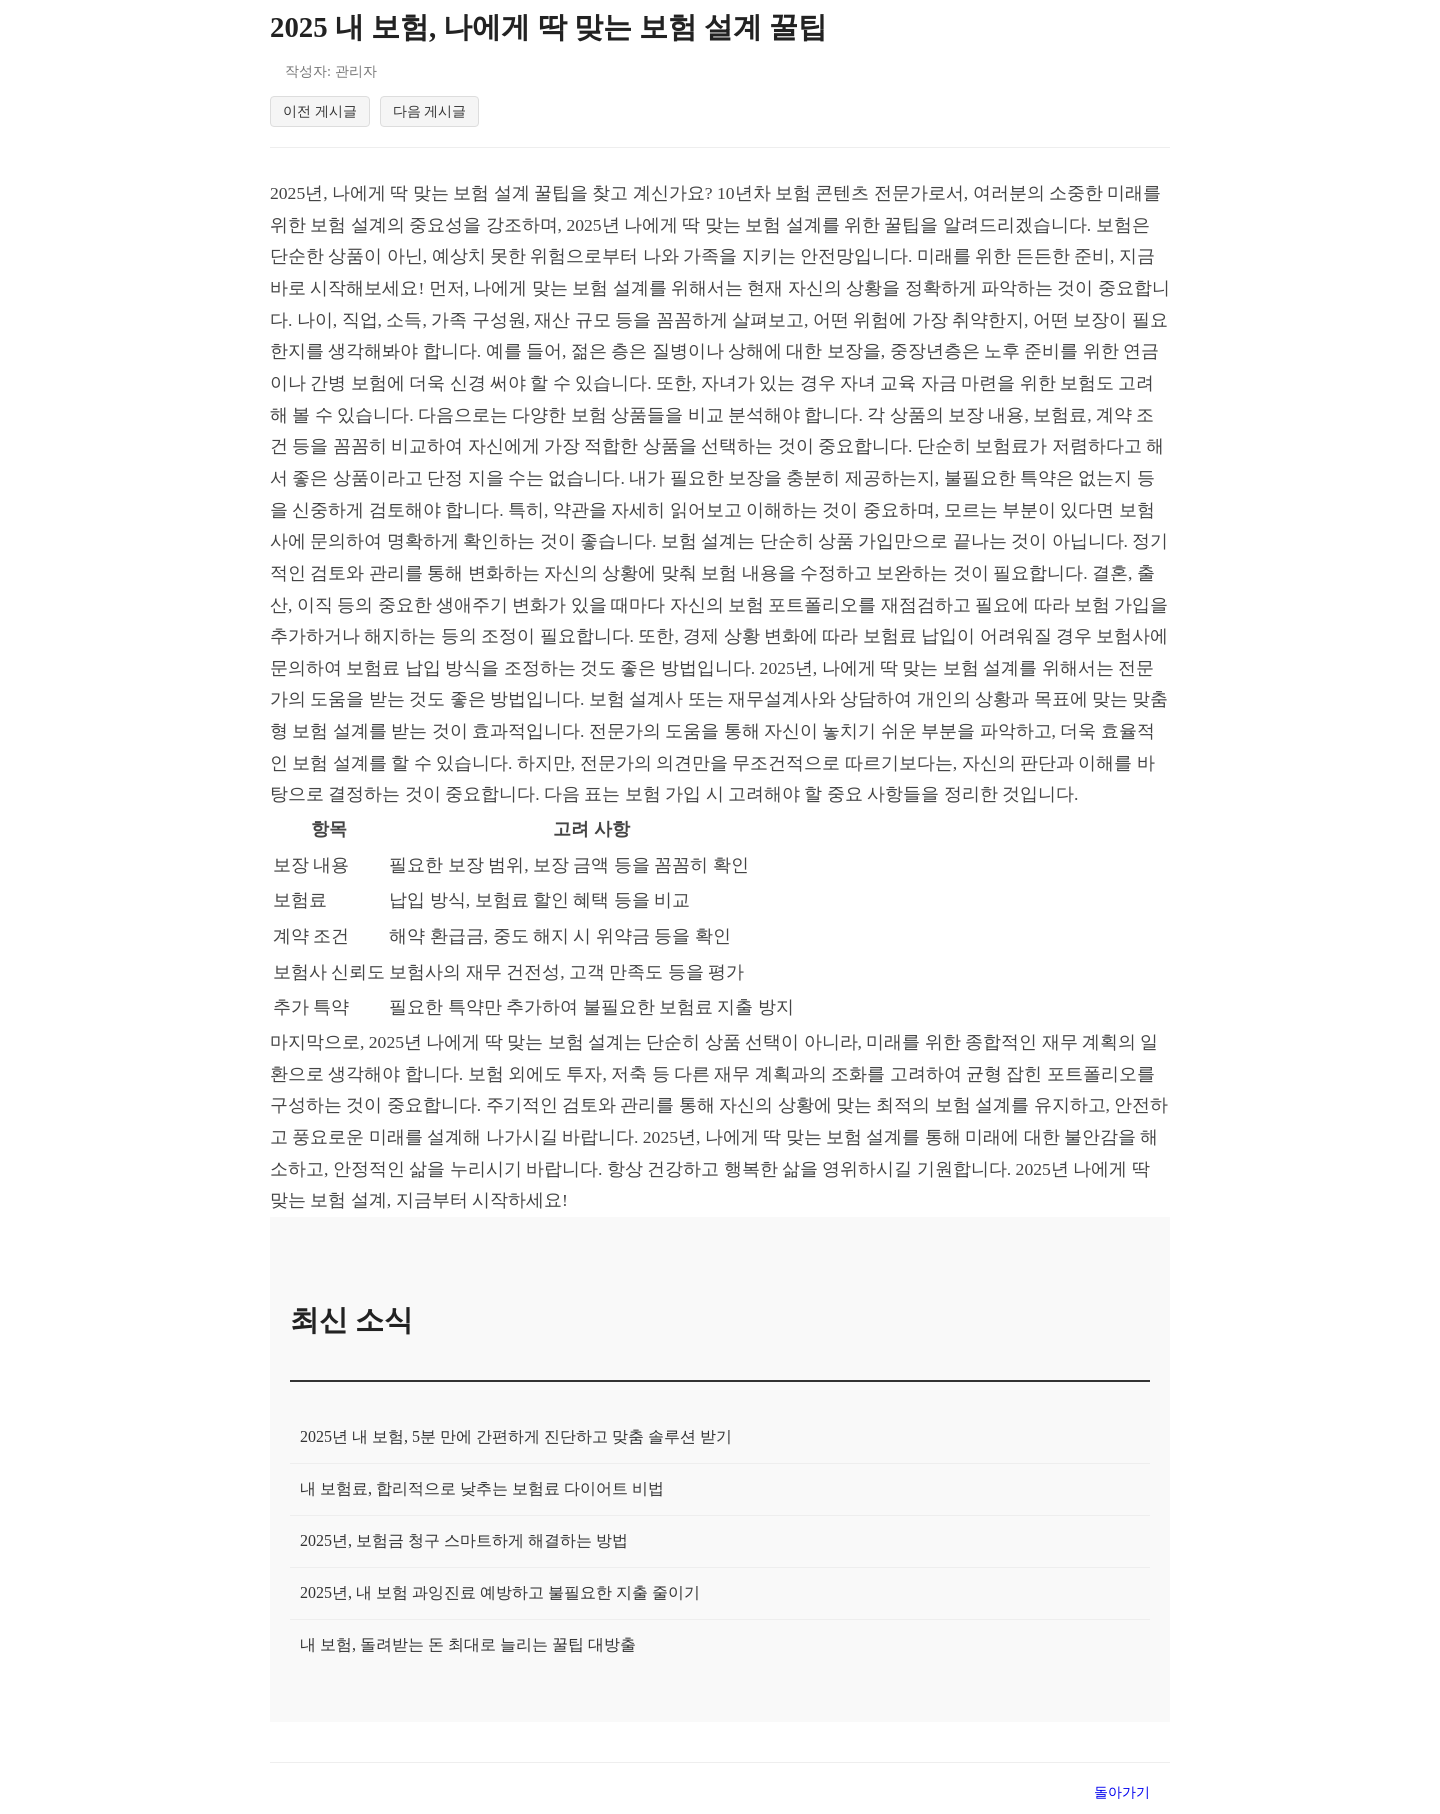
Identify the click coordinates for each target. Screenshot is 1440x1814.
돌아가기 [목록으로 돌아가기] (1122, 1796)
